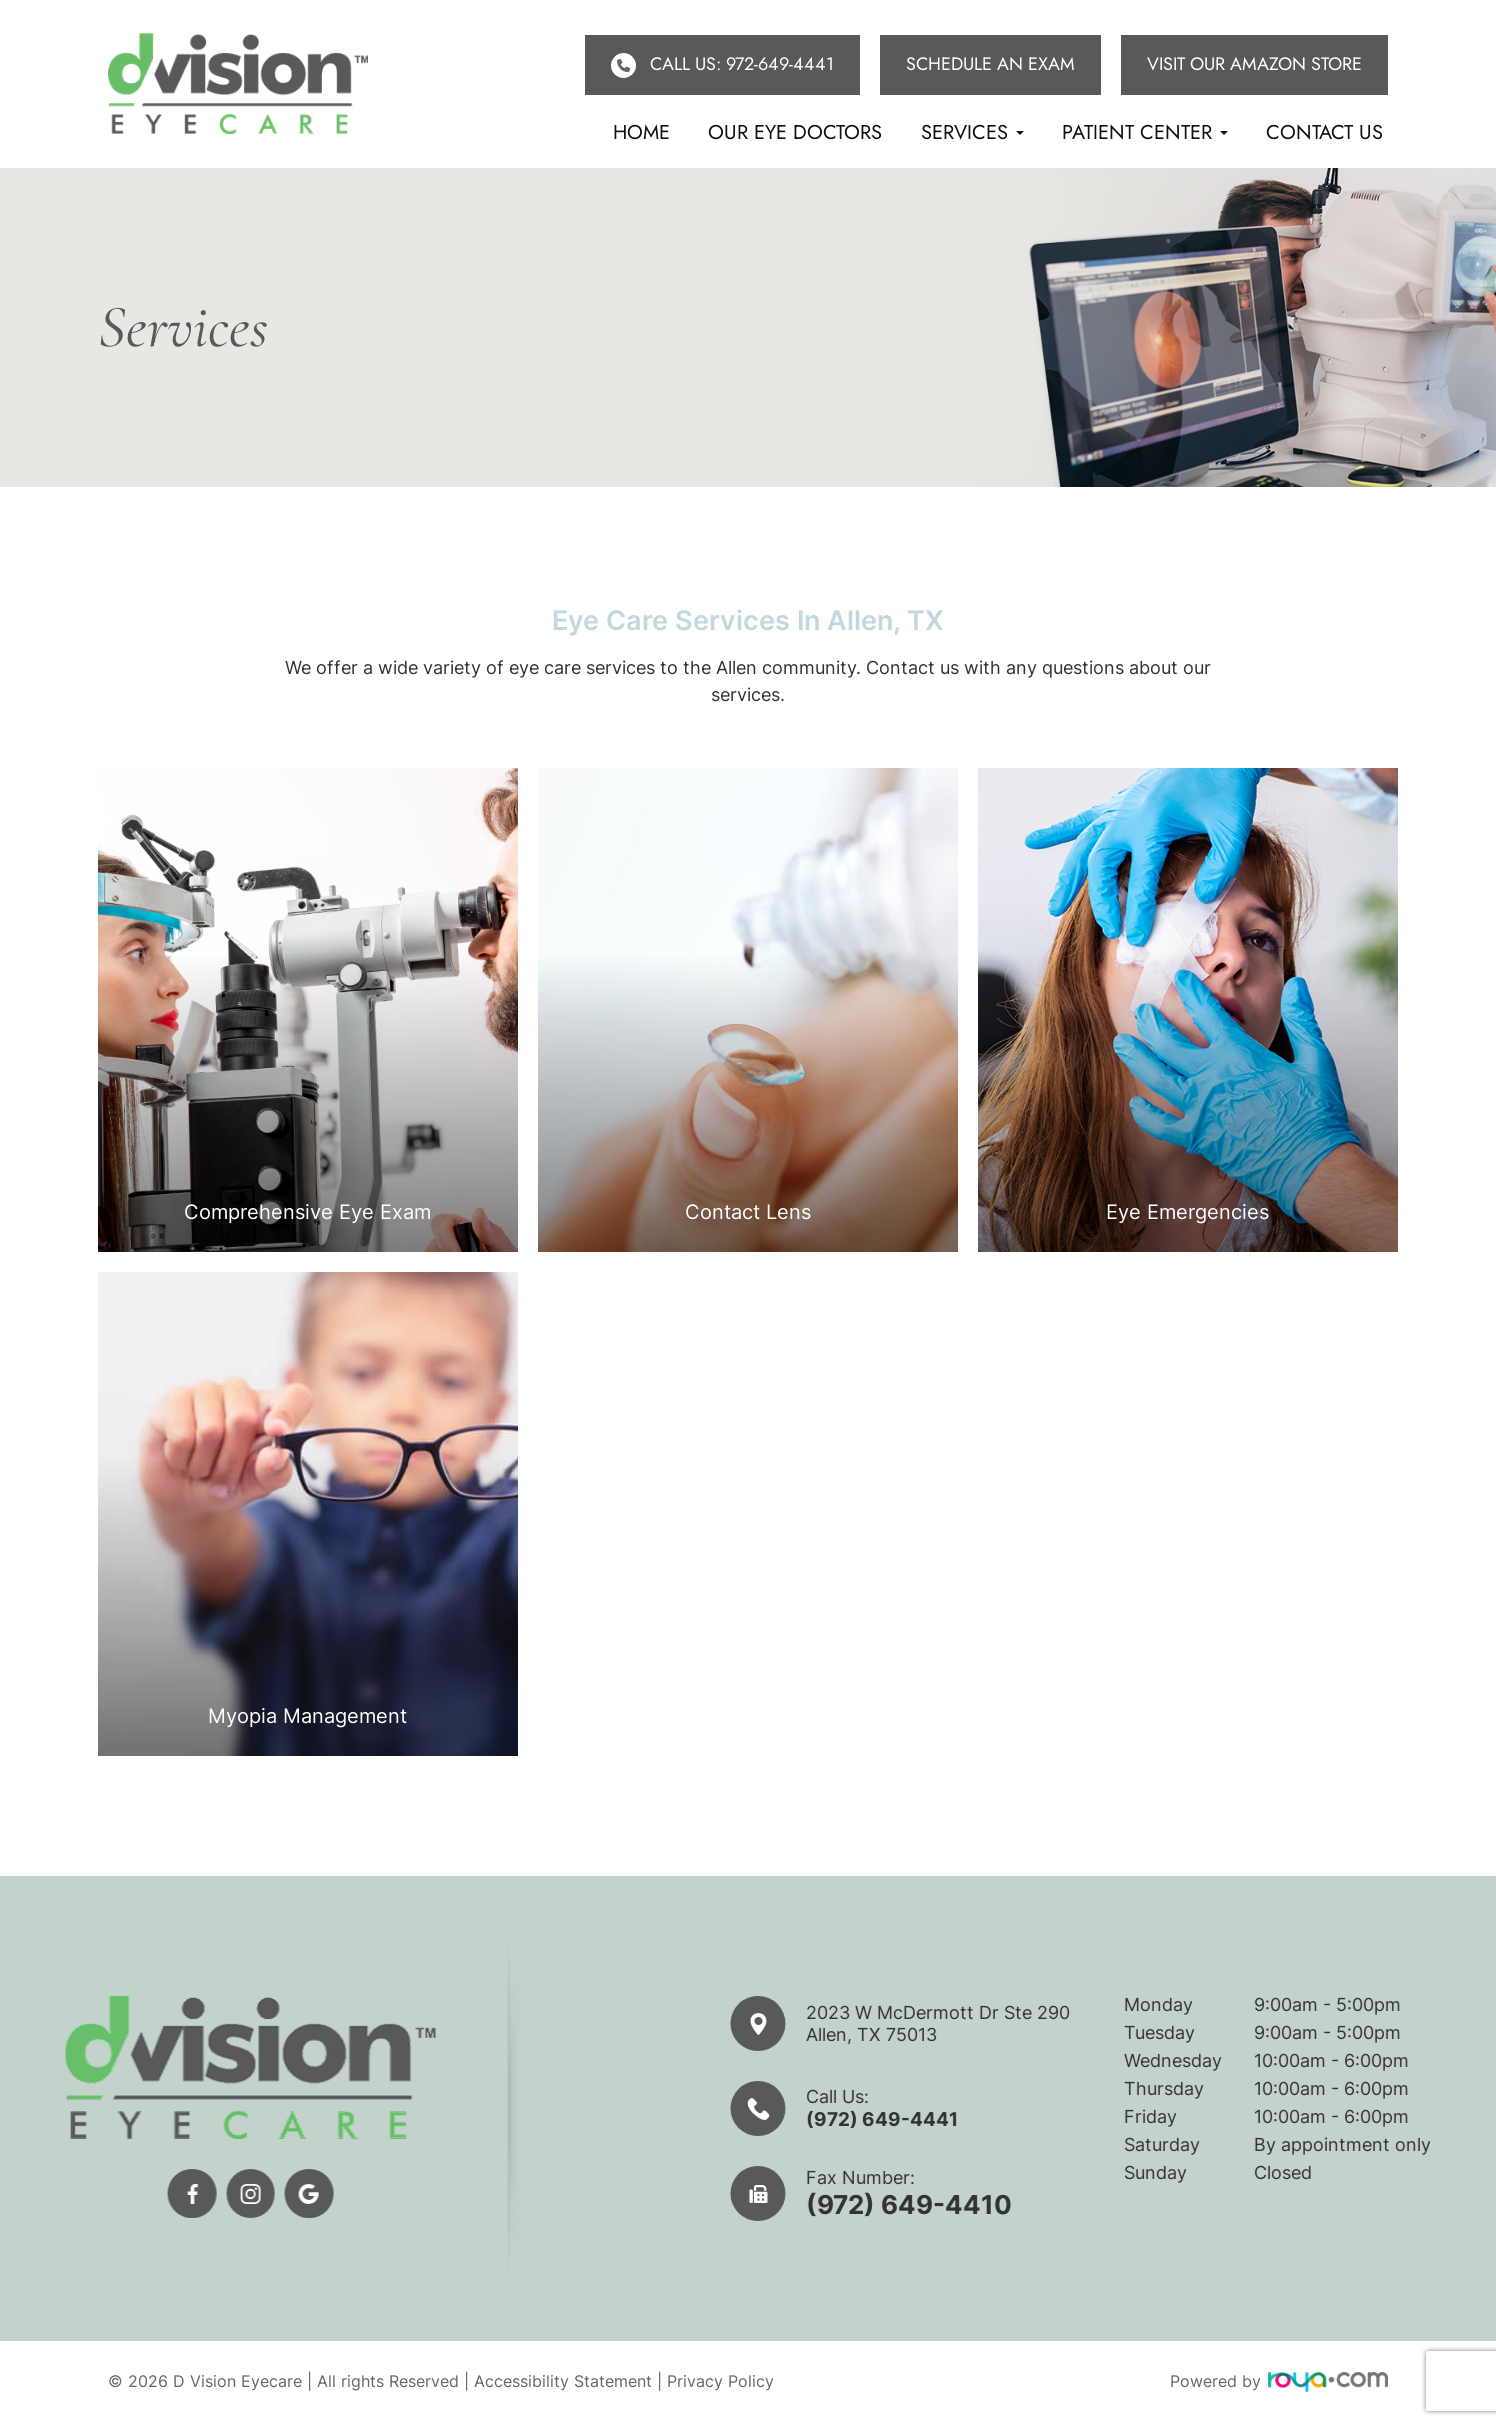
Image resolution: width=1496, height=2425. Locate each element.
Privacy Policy (720, 2384)
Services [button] (972, 132)
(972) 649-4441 (966, 2119)
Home (641, 132)
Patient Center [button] (1145, 132)
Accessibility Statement (563, 2384)
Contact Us (1324, 132)
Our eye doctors (795, 132)
